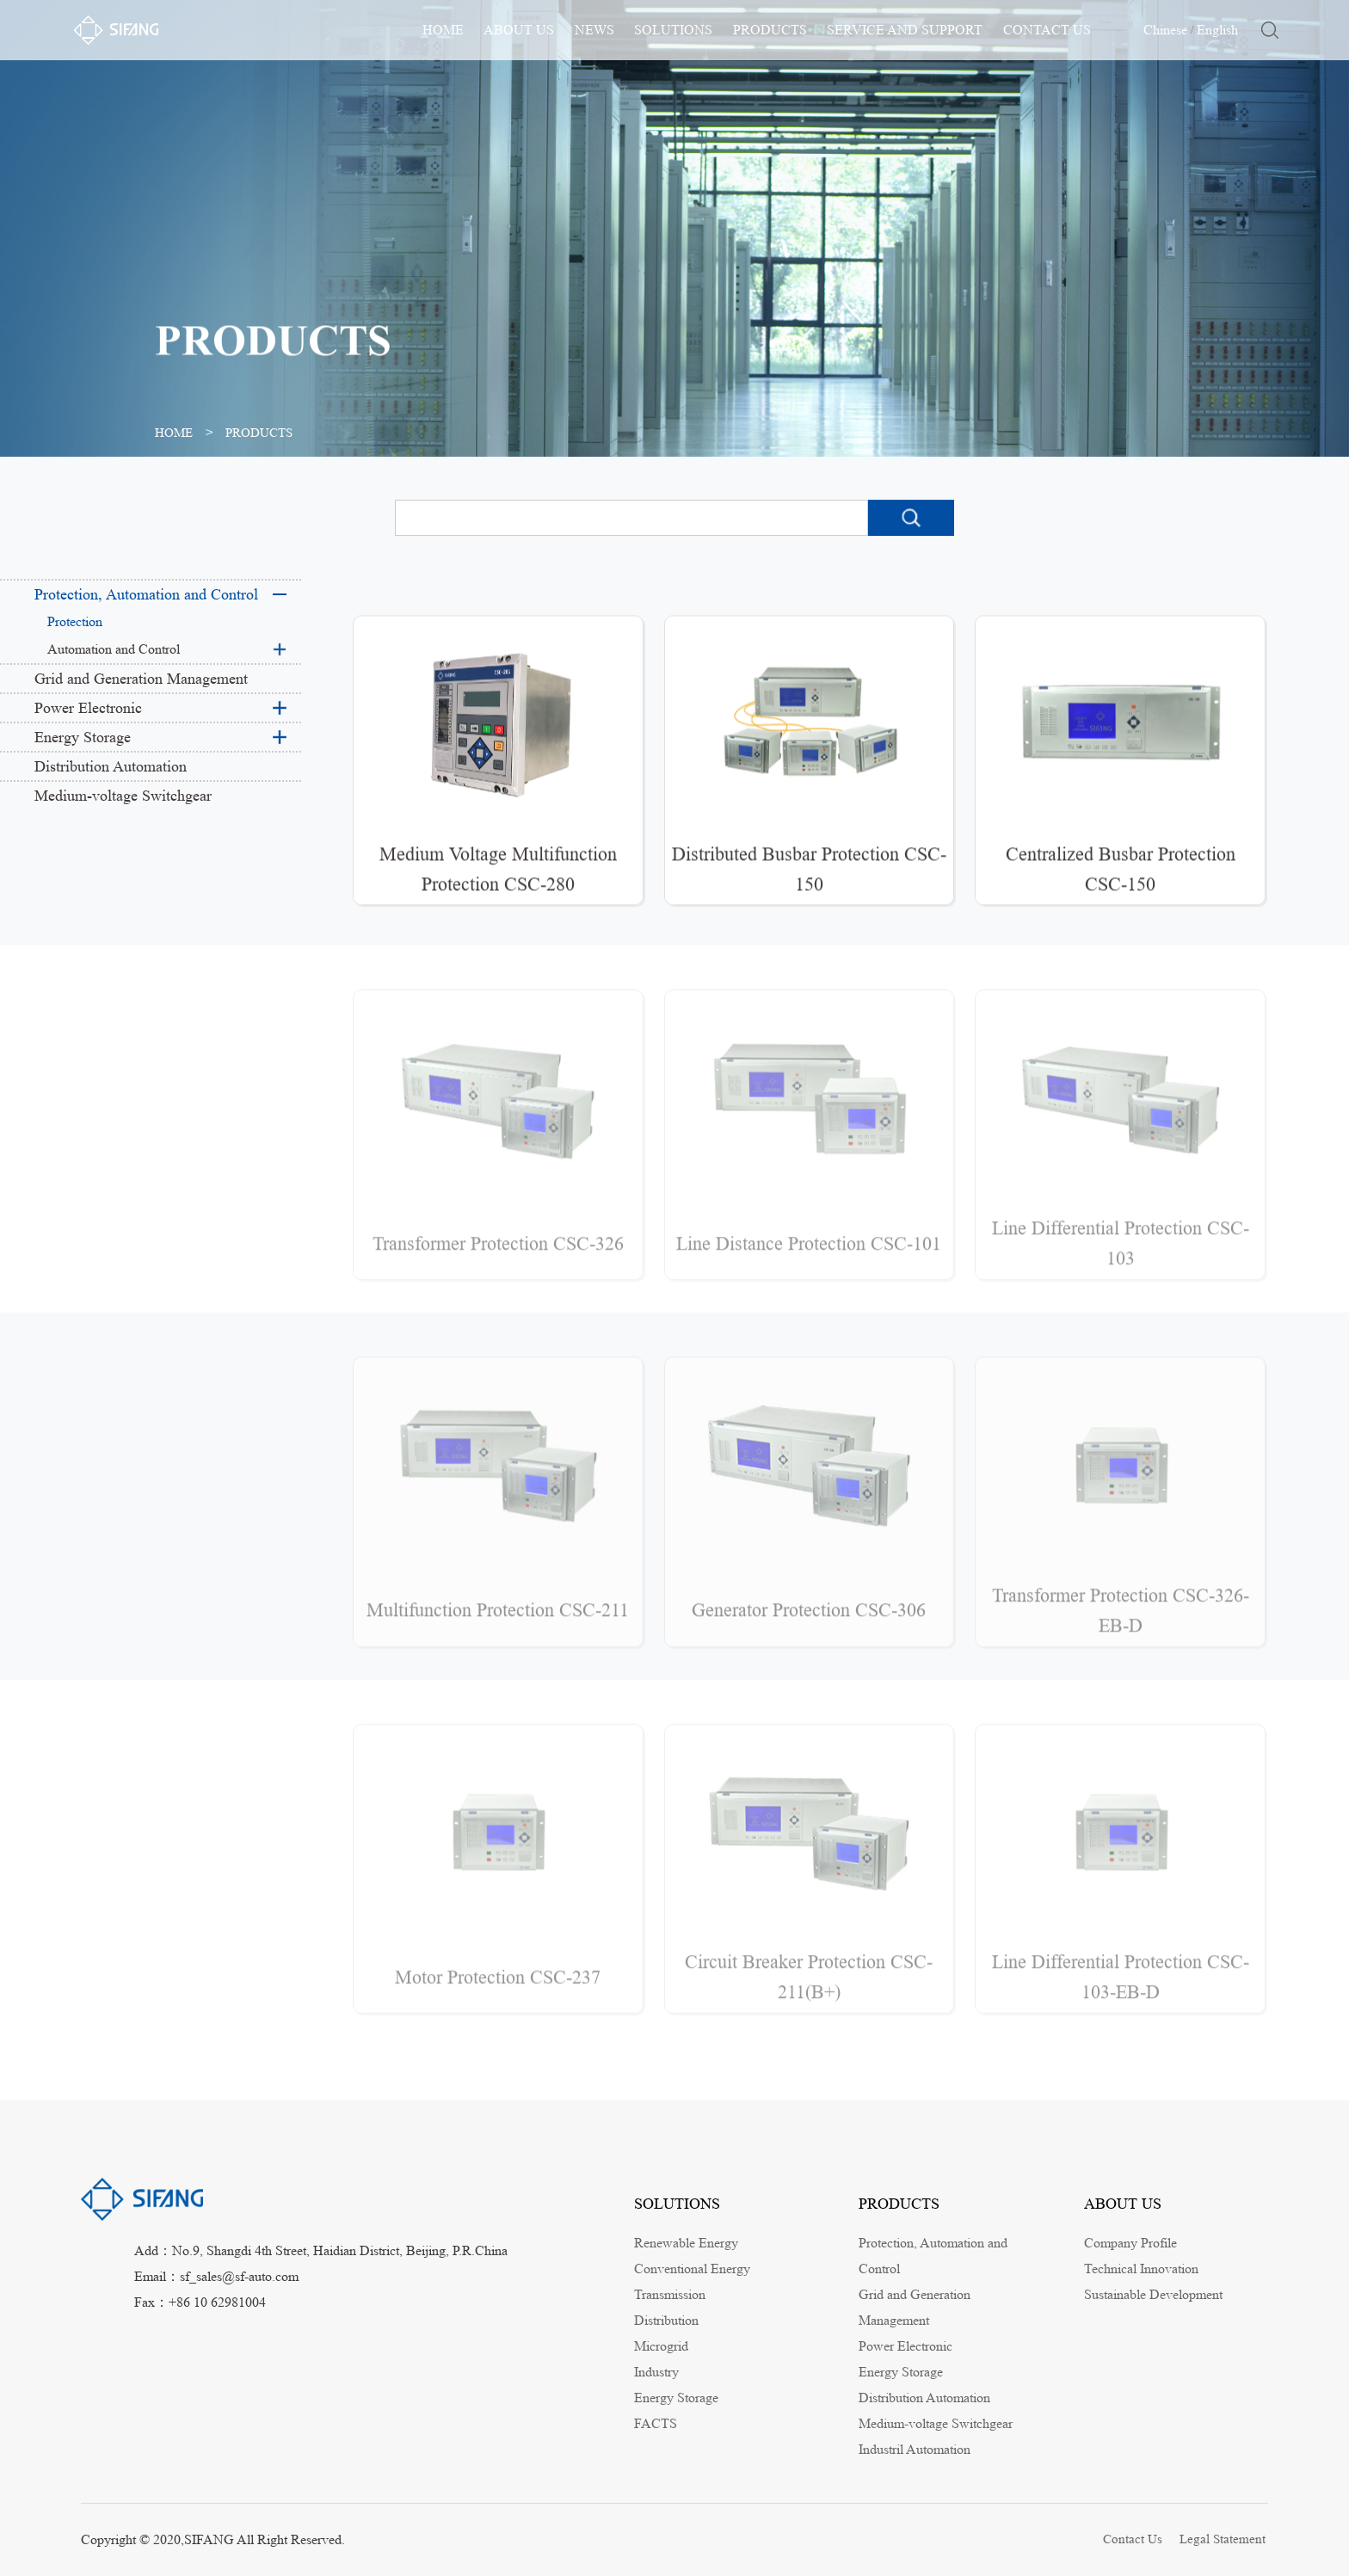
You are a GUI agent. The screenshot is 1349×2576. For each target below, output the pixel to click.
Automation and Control (113, 649)
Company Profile (1130, 2243)
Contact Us (1132, 2539)
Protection (74, 621)
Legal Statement (1224, 2539)
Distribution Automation (110, 766)
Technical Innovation (1141, 2268)
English (1217, 30)
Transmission (669, 2294)
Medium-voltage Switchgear (123, 795)
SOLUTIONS (673, 30)
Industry (656, 2372)
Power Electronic (88, 707)
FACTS (655, 2423)
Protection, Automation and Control (146, 594)
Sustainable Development (1153, 2294)
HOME (443, 30)
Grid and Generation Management (141, 678)
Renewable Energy (686, 2243)
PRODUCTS (770, 30)
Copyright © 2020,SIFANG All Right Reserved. (213, 2539)
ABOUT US (519, 30)
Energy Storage (82, 737)
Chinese (1165, 30)
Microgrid (661, 2346)
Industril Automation (914, 2449)
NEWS (594, 30)
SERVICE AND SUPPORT (904, 30)
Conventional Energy (692, 2268)
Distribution (666, 2320)
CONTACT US (1047, 30)
